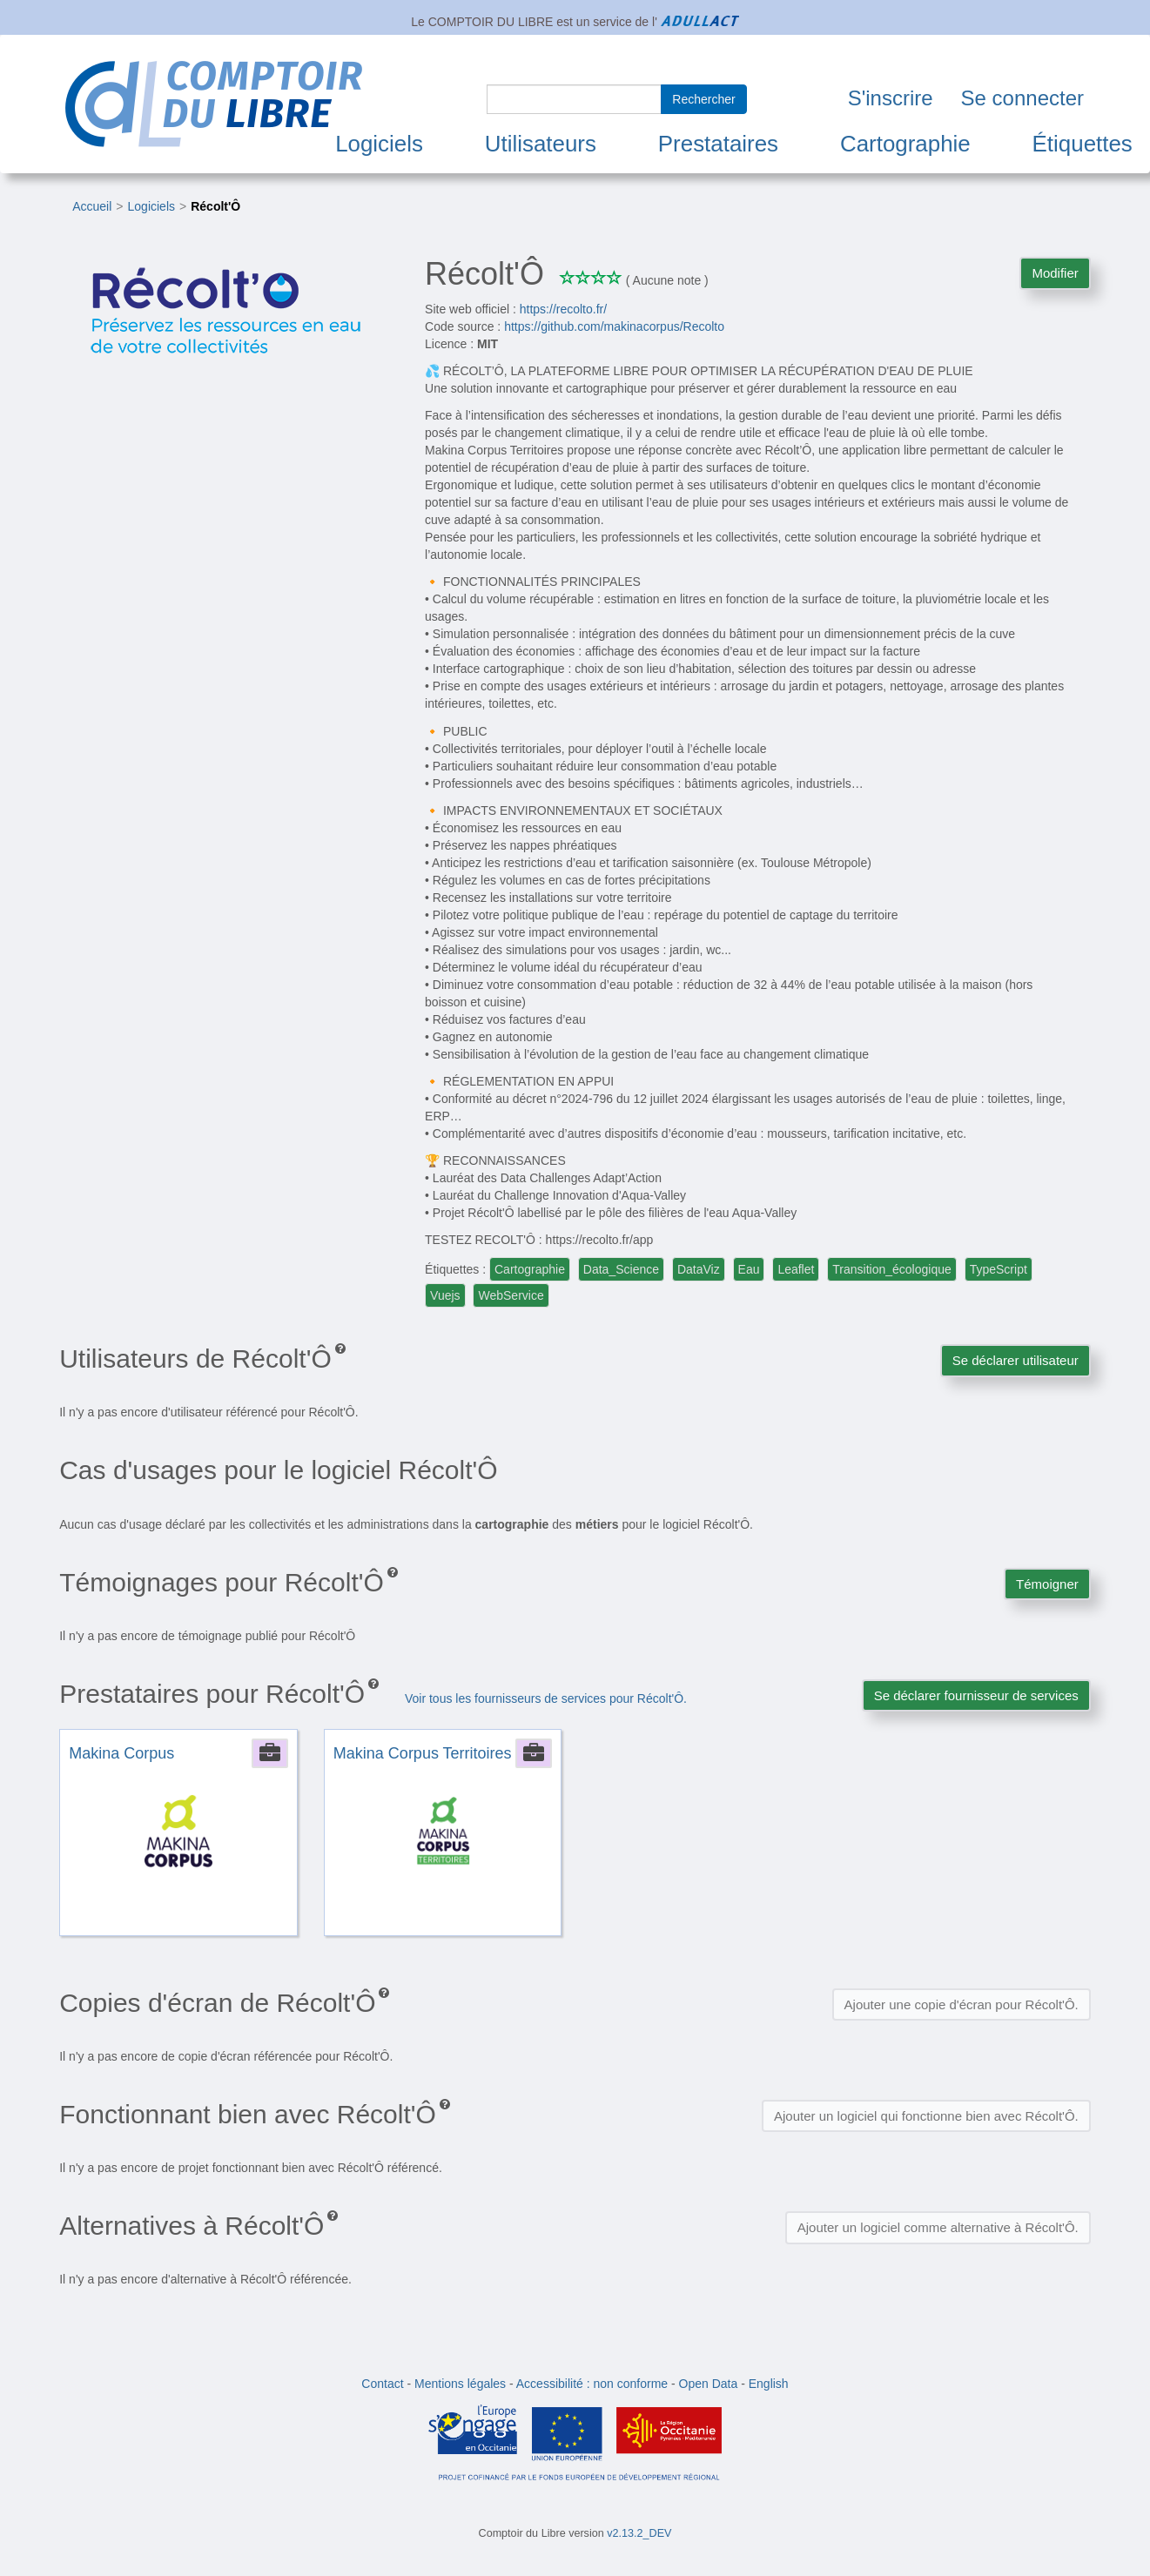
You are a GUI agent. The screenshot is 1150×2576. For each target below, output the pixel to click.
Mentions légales (460, 2384)
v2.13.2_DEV (639, 2533)
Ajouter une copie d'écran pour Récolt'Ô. (961, 2004)
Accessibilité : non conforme (592, 2384)
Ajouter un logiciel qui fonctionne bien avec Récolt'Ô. (926, 2116)
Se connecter (1022, 98)
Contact (382, 2384)
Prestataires (718, 143)
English (769, 2384)
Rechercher (703, 99)
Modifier (1055, 273)
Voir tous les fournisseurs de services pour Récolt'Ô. (546, 1698)
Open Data (708, 2384)
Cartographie (905, 143)
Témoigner (1047, 1584)
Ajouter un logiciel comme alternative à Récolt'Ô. (938, 2227)
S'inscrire (890, 98)
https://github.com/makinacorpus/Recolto (614, 326)
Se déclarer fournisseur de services (976, 1695)
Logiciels (379, 143)
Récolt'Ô (215, 206)
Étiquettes (1082, 143)
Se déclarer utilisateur (1015, 1360)
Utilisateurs (540, 143)
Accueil (91, 206)
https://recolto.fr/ (563, 309)
